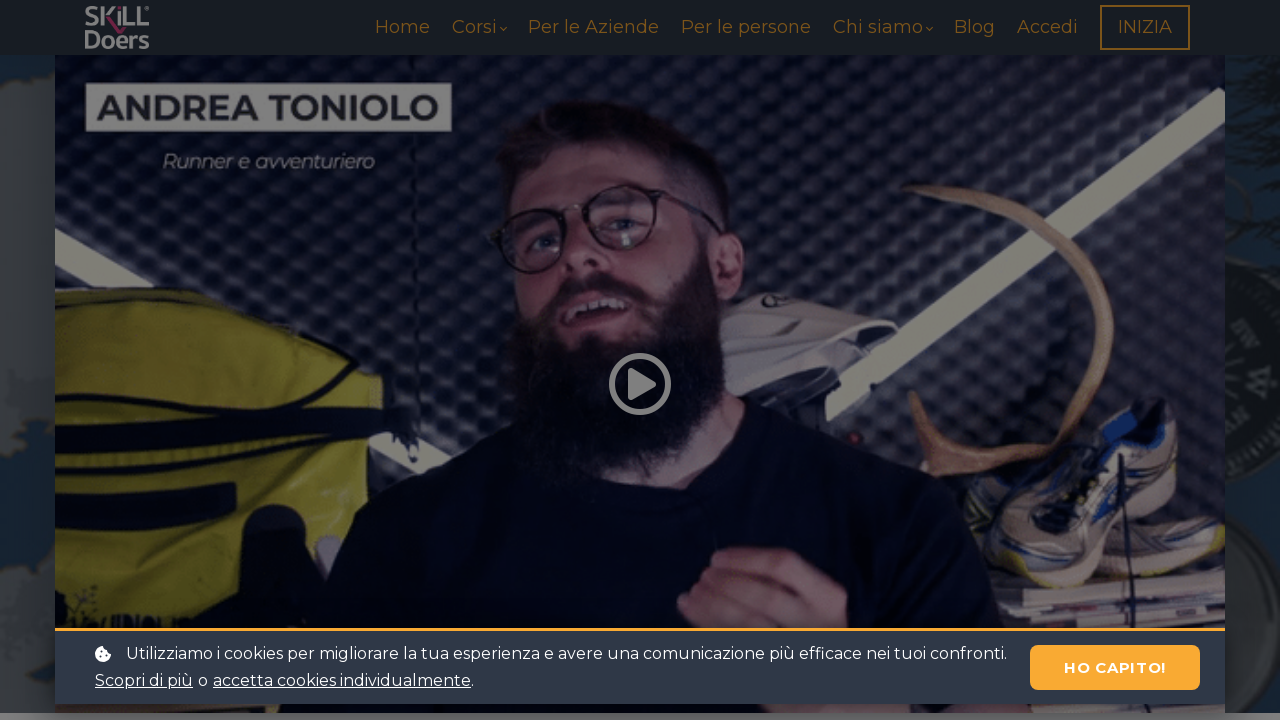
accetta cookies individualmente (342, 680)
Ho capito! (1115, 667)
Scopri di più (144, 680)
